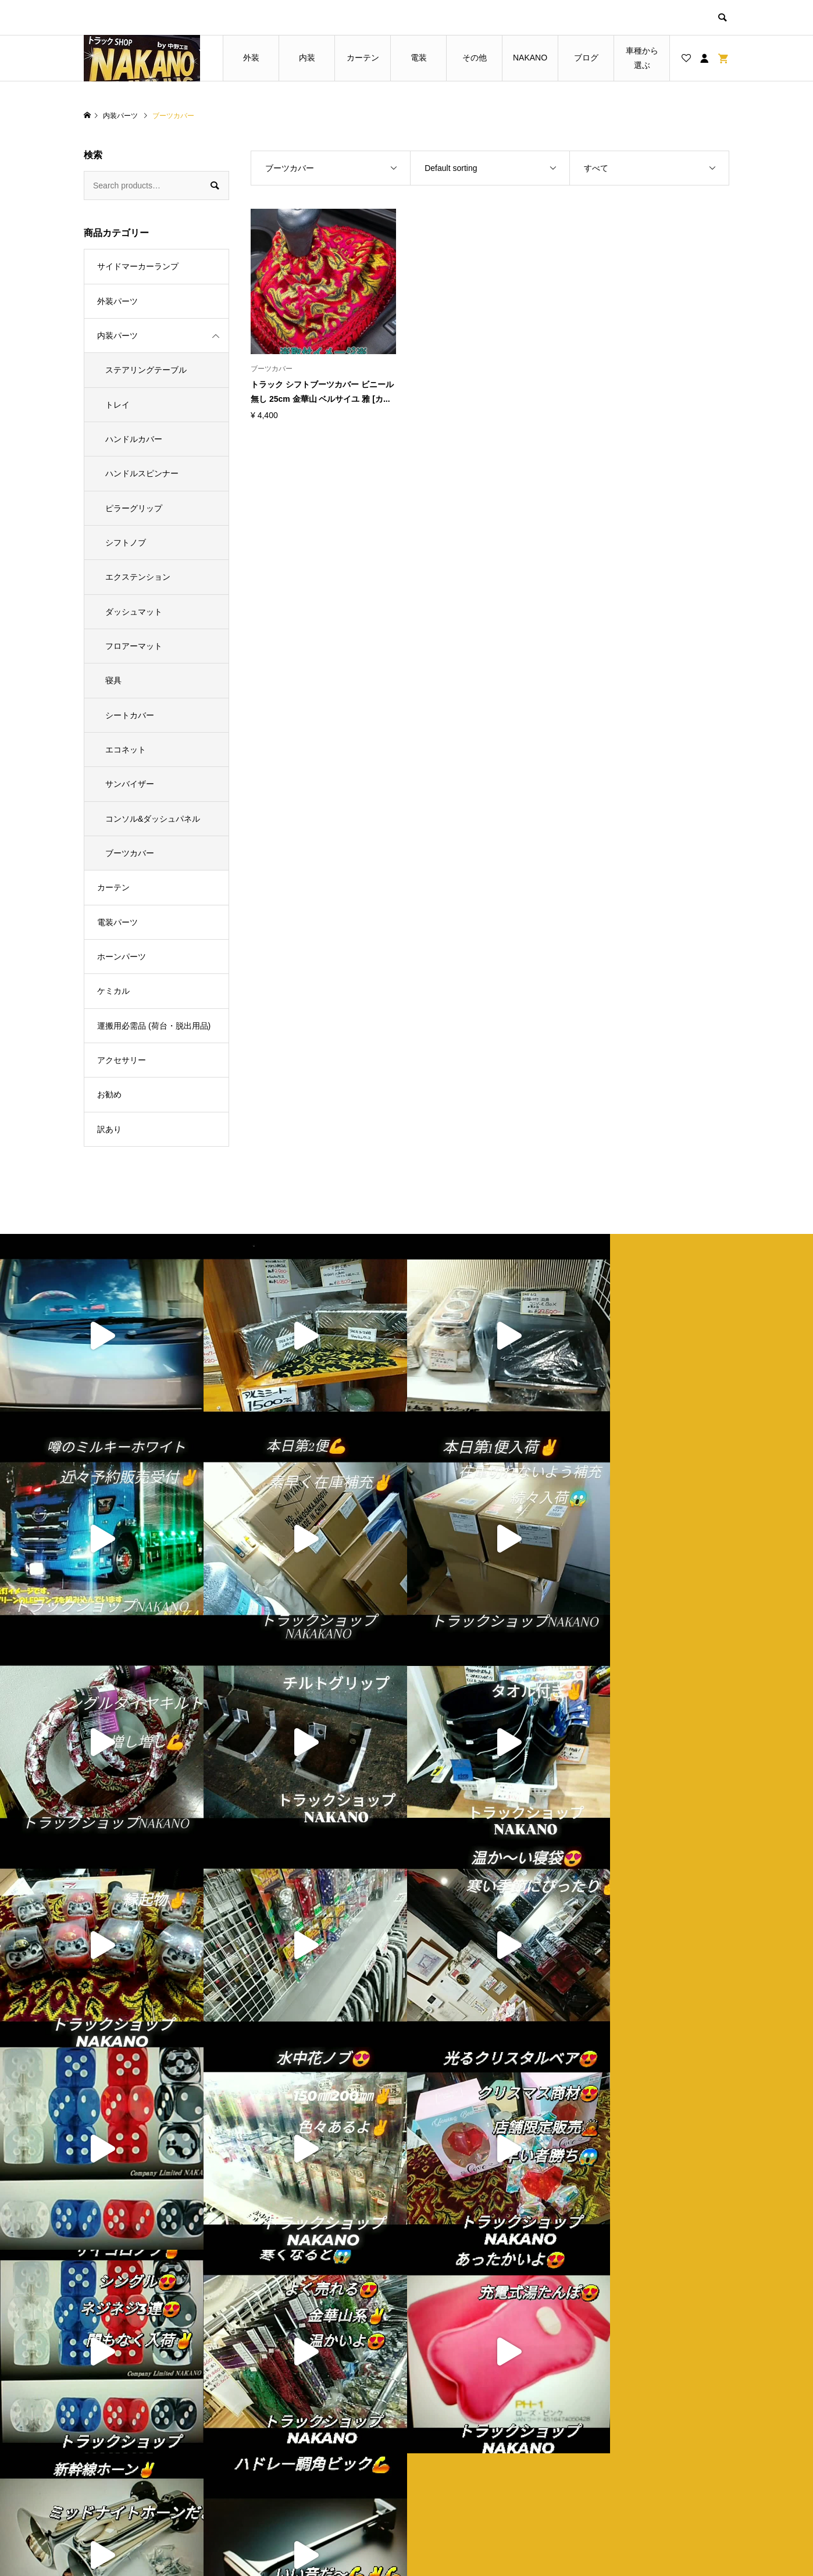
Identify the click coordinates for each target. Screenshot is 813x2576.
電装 (419, 57)
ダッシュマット (133, 611)
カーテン (363, 57)
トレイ (117, 404)
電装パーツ (117, 922)
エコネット (125, 749)
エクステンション (137, 576)
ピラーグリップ (133, 508)
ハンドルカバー (133, 439)
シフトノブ (125, 542)
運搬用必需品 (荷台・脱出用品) (154, 1025)
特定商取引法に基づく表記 (480, 2473)
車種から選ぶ (642, 58)
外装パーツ (117, 301)
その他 (474, 57)
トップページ (293, 2433)
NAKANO (530, 57)
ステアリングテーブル (146, 369)
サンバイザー (129, 784)
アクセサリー (121, 1060)
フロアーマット (133, 646)
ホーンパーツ (121, 956)
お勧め (109, 1094)
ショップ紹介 (456, 2433)
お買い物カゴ (293, 2473)
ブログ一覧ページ (301, 2453)
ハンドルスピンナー (142, 473)
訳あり (109, 1129)
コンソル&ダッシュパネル (152, 818)
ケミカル (113, 991)
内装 (307, 57)
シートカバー (129, 715)
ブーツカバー (129, 853)
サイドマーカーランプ (138, 266)
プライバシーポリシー (472, 2453)
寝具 (113, 680)
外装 (251, 57)
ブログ (586, 57)
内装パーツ (117, 335)
